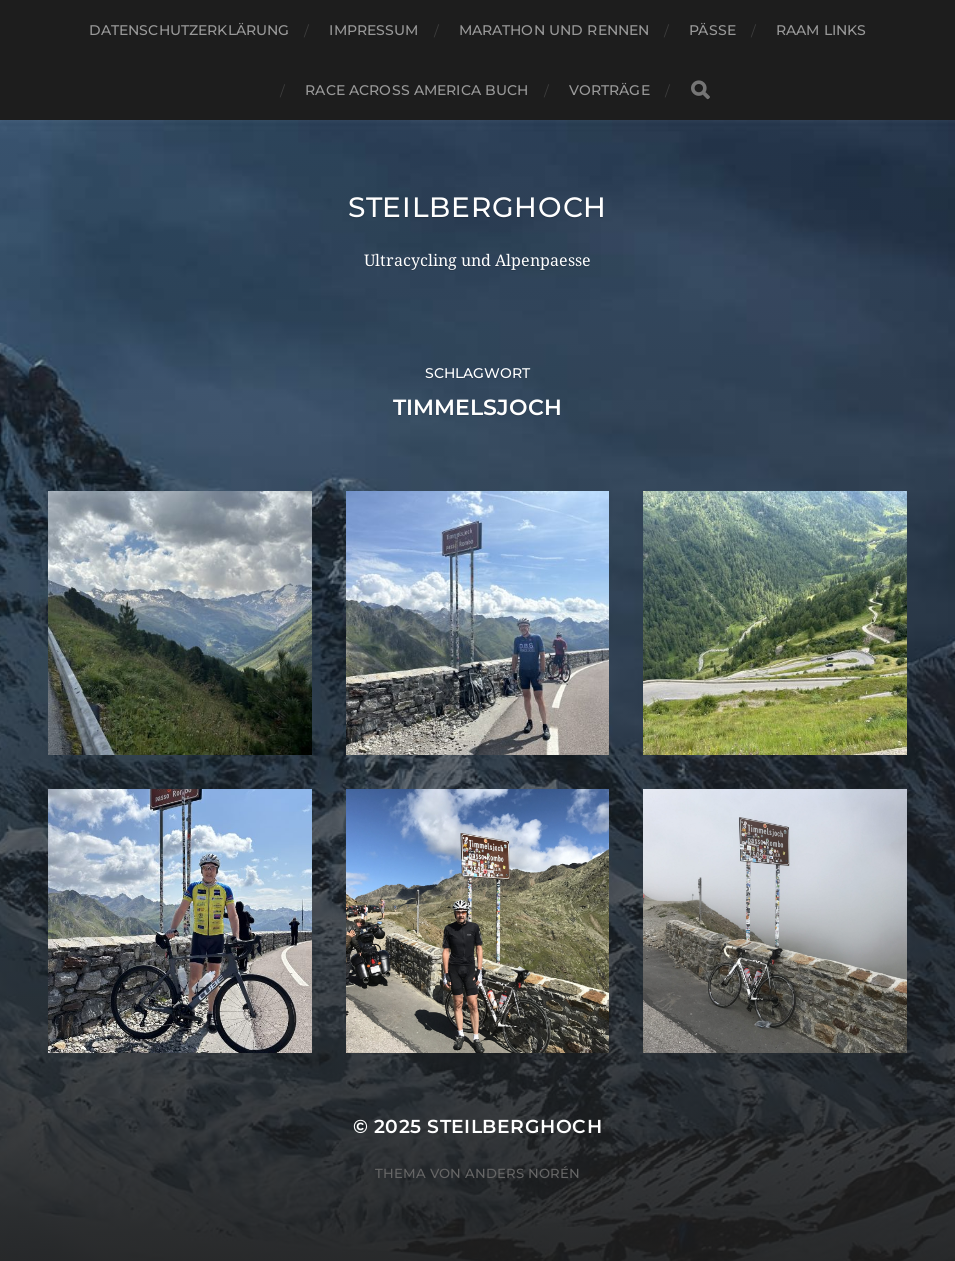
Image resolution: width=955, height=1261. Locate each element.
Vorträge (609, 90)
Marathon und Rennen (554, 30)
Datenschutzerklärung (189, 30)
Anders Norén (522, 1173)
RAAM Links (821, 30)
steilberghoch (477, 207)
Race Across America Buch (416, 90)
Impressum (373, 30)
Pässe (712, 30)
